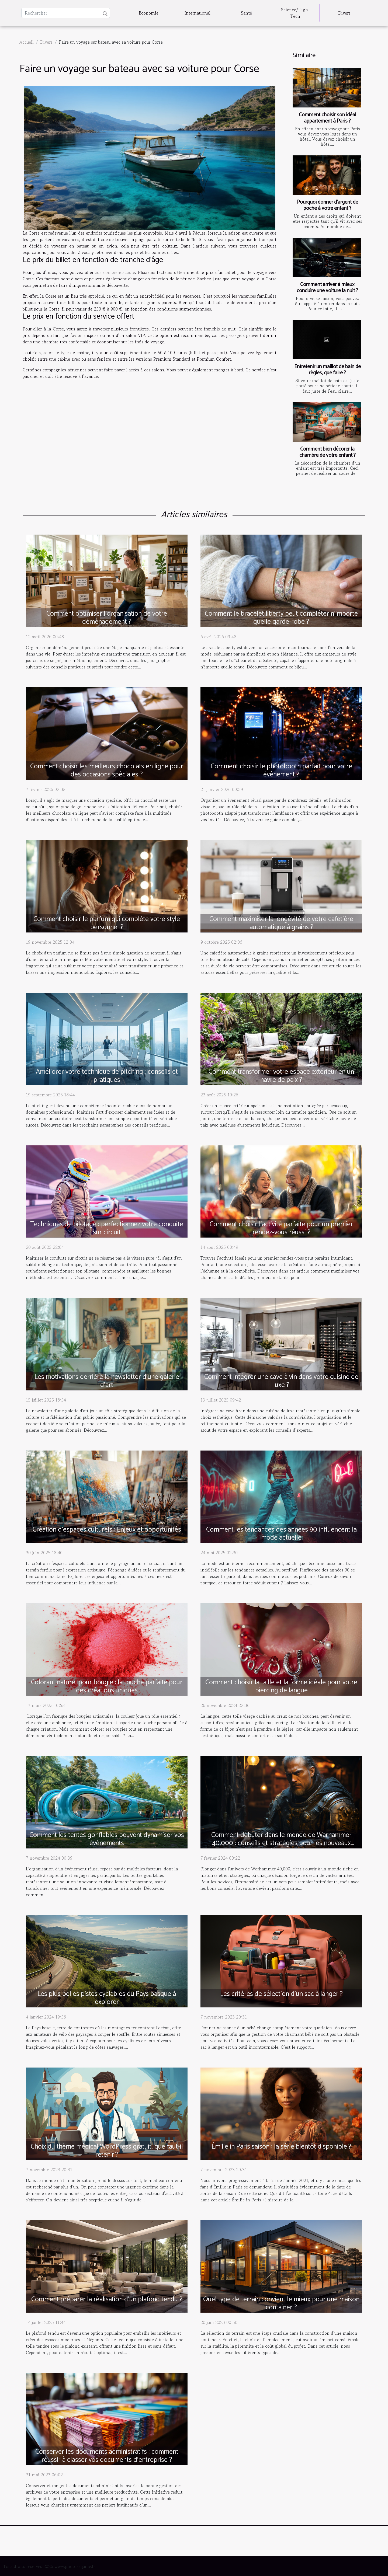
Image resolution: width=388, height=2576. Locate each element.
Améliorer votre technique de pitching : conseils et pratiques (107, 1076)
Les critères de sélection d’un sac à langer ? (281, 1994)
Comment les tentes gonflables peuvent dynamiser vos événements (106, 1839)
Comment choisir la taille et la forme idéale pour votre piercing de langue (281, 1686)
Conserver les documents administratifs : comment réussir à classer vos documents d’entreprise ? (106, 2456)
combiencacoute (119, 272)
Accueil (26, 42)
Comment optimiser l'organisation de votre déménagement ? (106, 618)
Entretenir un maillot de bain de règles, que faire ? (327, 369)
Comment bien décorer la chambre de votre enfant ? (327, 452)
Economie (148, 13)
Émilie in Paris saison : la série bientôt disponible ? (281, 2146)
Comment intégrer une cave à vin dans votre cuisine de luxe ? (281, 1381)
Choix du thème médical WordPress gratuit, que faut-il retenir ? (107, 2150)
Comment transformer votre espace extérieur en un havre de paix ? (281, 1076)
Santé (246, 13)
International (197, 13)
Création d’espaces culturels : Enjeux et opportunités (107, 1529)
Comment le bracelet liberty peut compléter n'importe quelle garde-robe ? (281, 618)
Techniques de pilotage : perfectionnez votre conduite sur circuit (106, 1228)
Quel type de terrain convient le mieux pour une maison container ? (281, 2303)
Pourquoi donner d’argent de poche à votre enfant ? (327, 205)
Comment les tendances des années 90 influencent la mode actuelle (281, 1533)
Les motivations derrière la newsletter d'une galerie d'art (106, 1381)
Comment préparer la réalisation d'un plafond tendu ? (106, 2299)
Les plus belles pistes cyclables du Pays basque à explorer (106, 1998)
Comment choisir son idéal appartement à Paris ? (327, 118)
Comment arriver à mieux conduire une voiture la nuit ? (327, 287)
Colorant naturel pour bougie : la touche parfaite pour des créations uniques (106, 1686)
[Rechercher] (65, 13)
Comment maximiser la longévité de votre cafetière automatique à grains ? (281, 923)
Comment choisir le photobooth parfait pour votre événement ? (281, 770)
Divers (344, 13)
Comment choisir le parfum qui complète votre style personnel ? (106, 923)
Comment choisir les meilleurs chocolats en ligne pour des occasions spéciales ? (106, 770)
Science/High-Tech (295, 12)
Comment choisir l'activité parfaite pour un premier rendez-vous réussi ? (281, 1228)
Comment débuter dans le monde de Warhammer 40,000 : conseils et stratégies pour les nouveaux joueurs (281, 1843)
